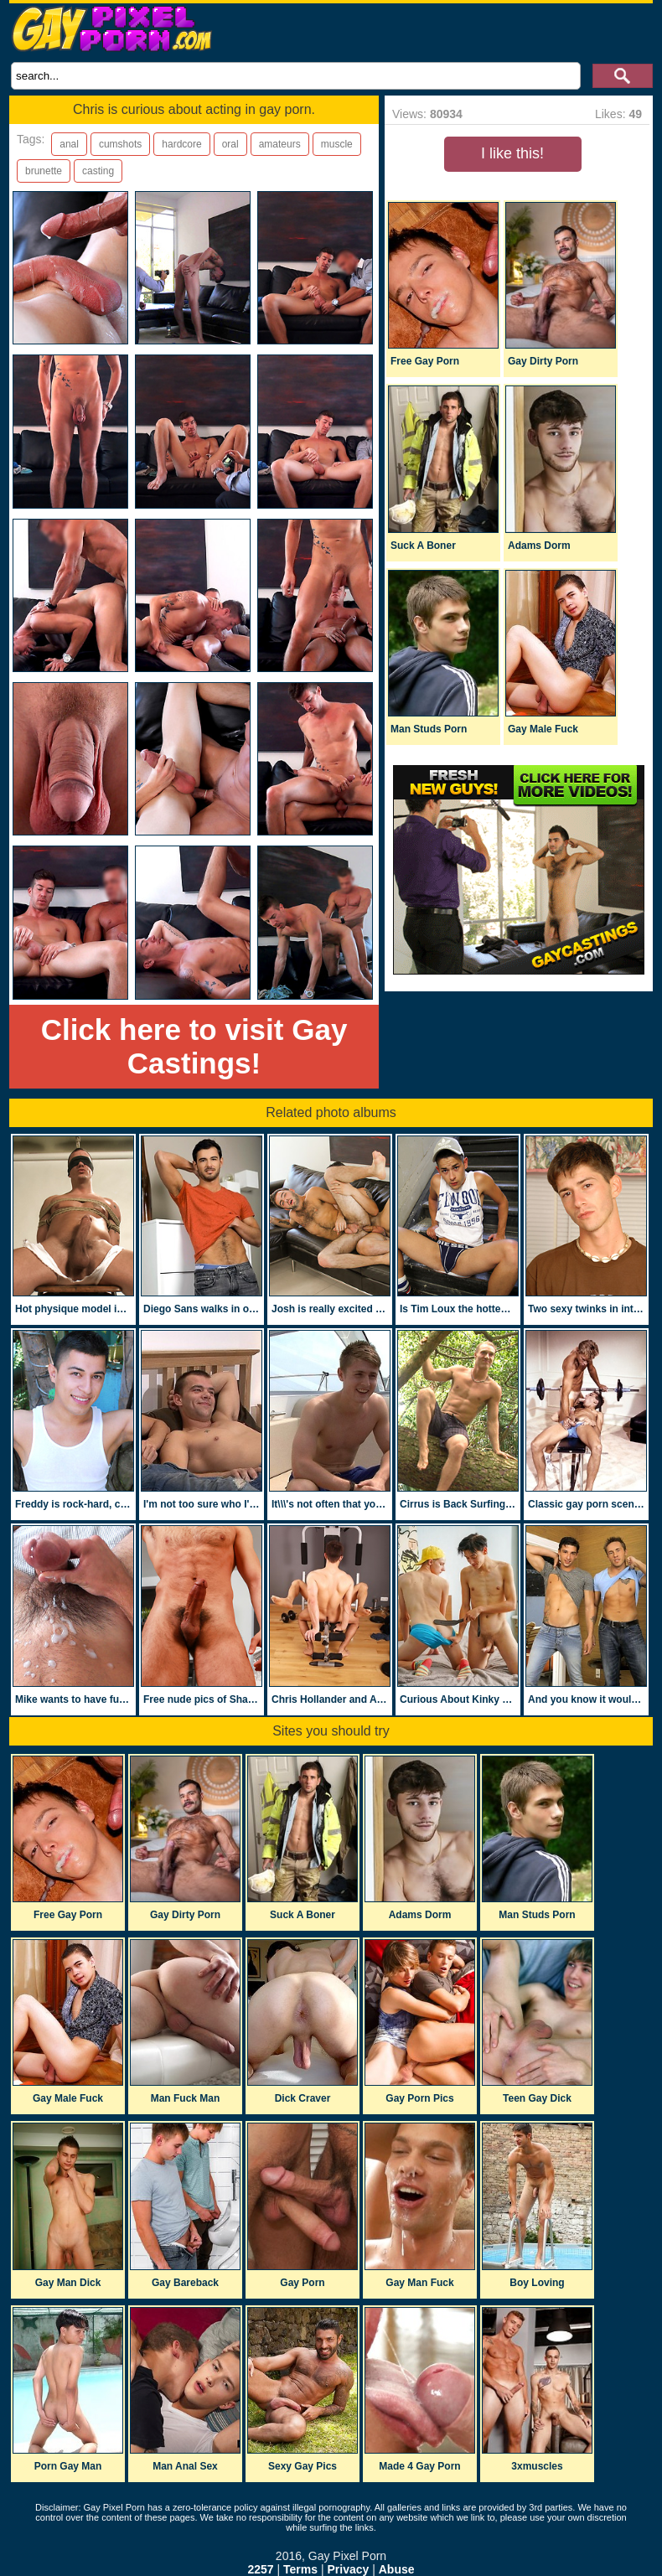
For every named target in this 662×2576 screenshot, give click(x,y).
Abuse (397, 2569)
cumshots (120, 144)
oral (230, 144)
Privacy (348, 2569)
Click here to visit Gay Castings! (194, 1046)
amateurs (280, 144)
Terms (300, 2569)
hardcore (181, 144)
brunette (43, 171)
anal (69, 144)
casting (98, 171)
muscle (337, 144)
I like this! (512, 153)
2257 (260, 2569)
